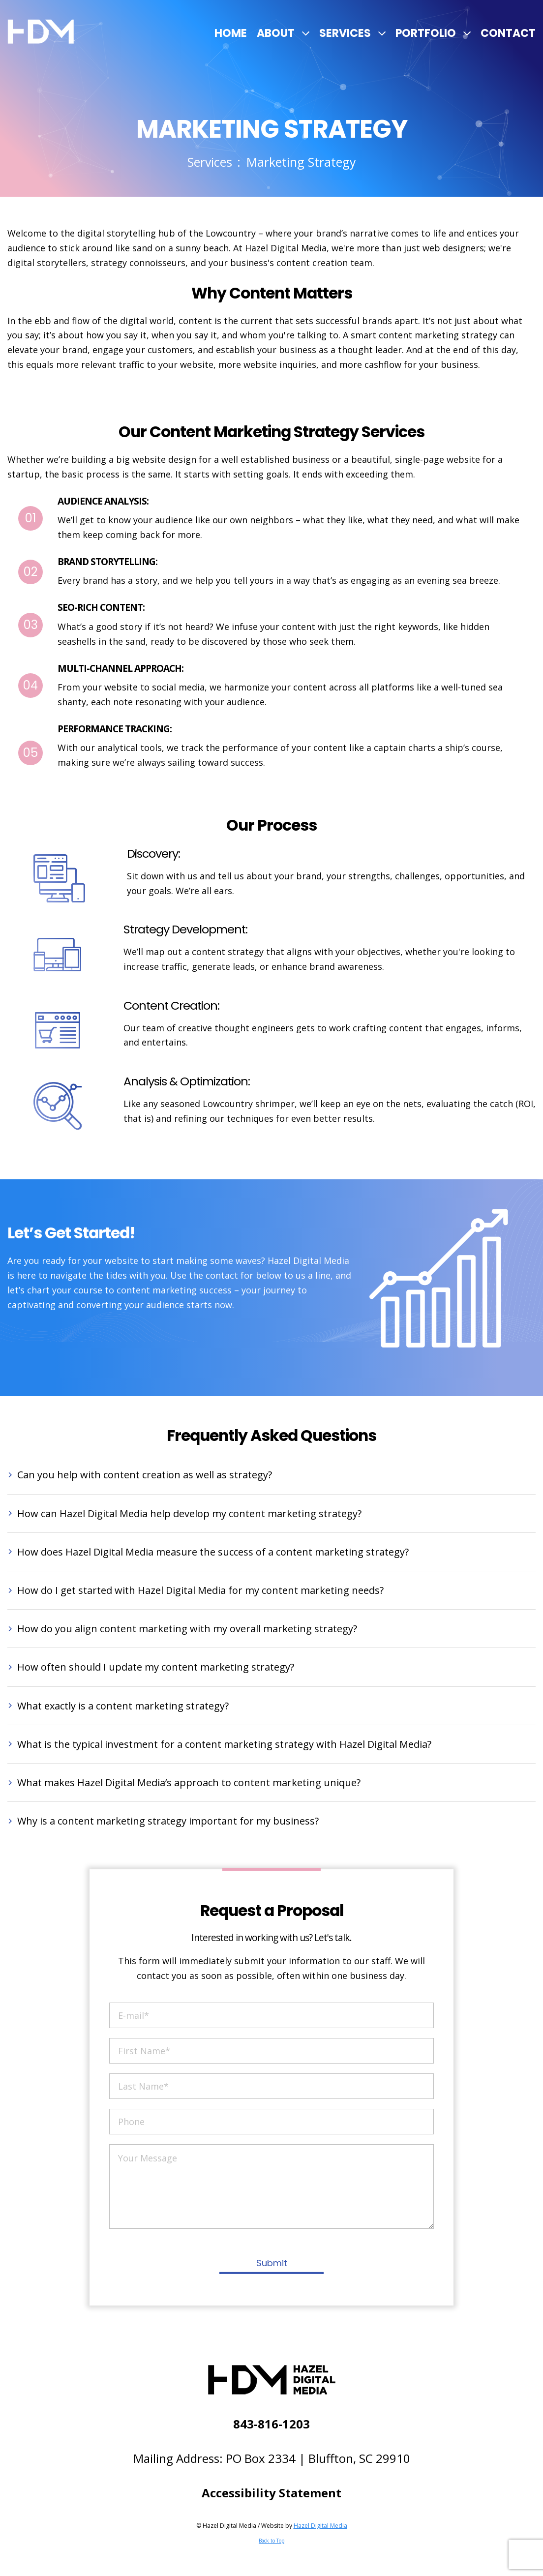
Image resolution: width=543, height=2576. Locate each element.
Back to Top (271, 2540)
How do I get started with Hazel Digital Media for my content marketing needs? (200, 1590)
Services (345, 33)
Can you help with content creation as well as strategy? (144, 1474)
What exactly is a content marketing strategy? (123, 1705)
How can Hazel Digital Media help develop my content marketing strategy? (189, 1513)
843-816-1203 (271, 2424)
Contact (508, 33)
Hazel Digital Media (320, 2525)
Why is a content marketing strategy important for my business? (168, 1820)
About (276, 33)
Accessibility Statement (271, 2493)
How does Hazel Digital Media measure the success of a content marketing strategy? (213, 1551)
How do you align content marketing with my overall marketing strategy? (187, 1628)
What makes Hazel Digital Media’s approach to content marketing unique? (189, 1782)
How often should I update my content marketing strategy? (155, 1667)
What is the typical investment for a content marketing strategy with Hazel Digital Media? (224, 1744)
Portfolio (425, 33)
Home (230, 33)
